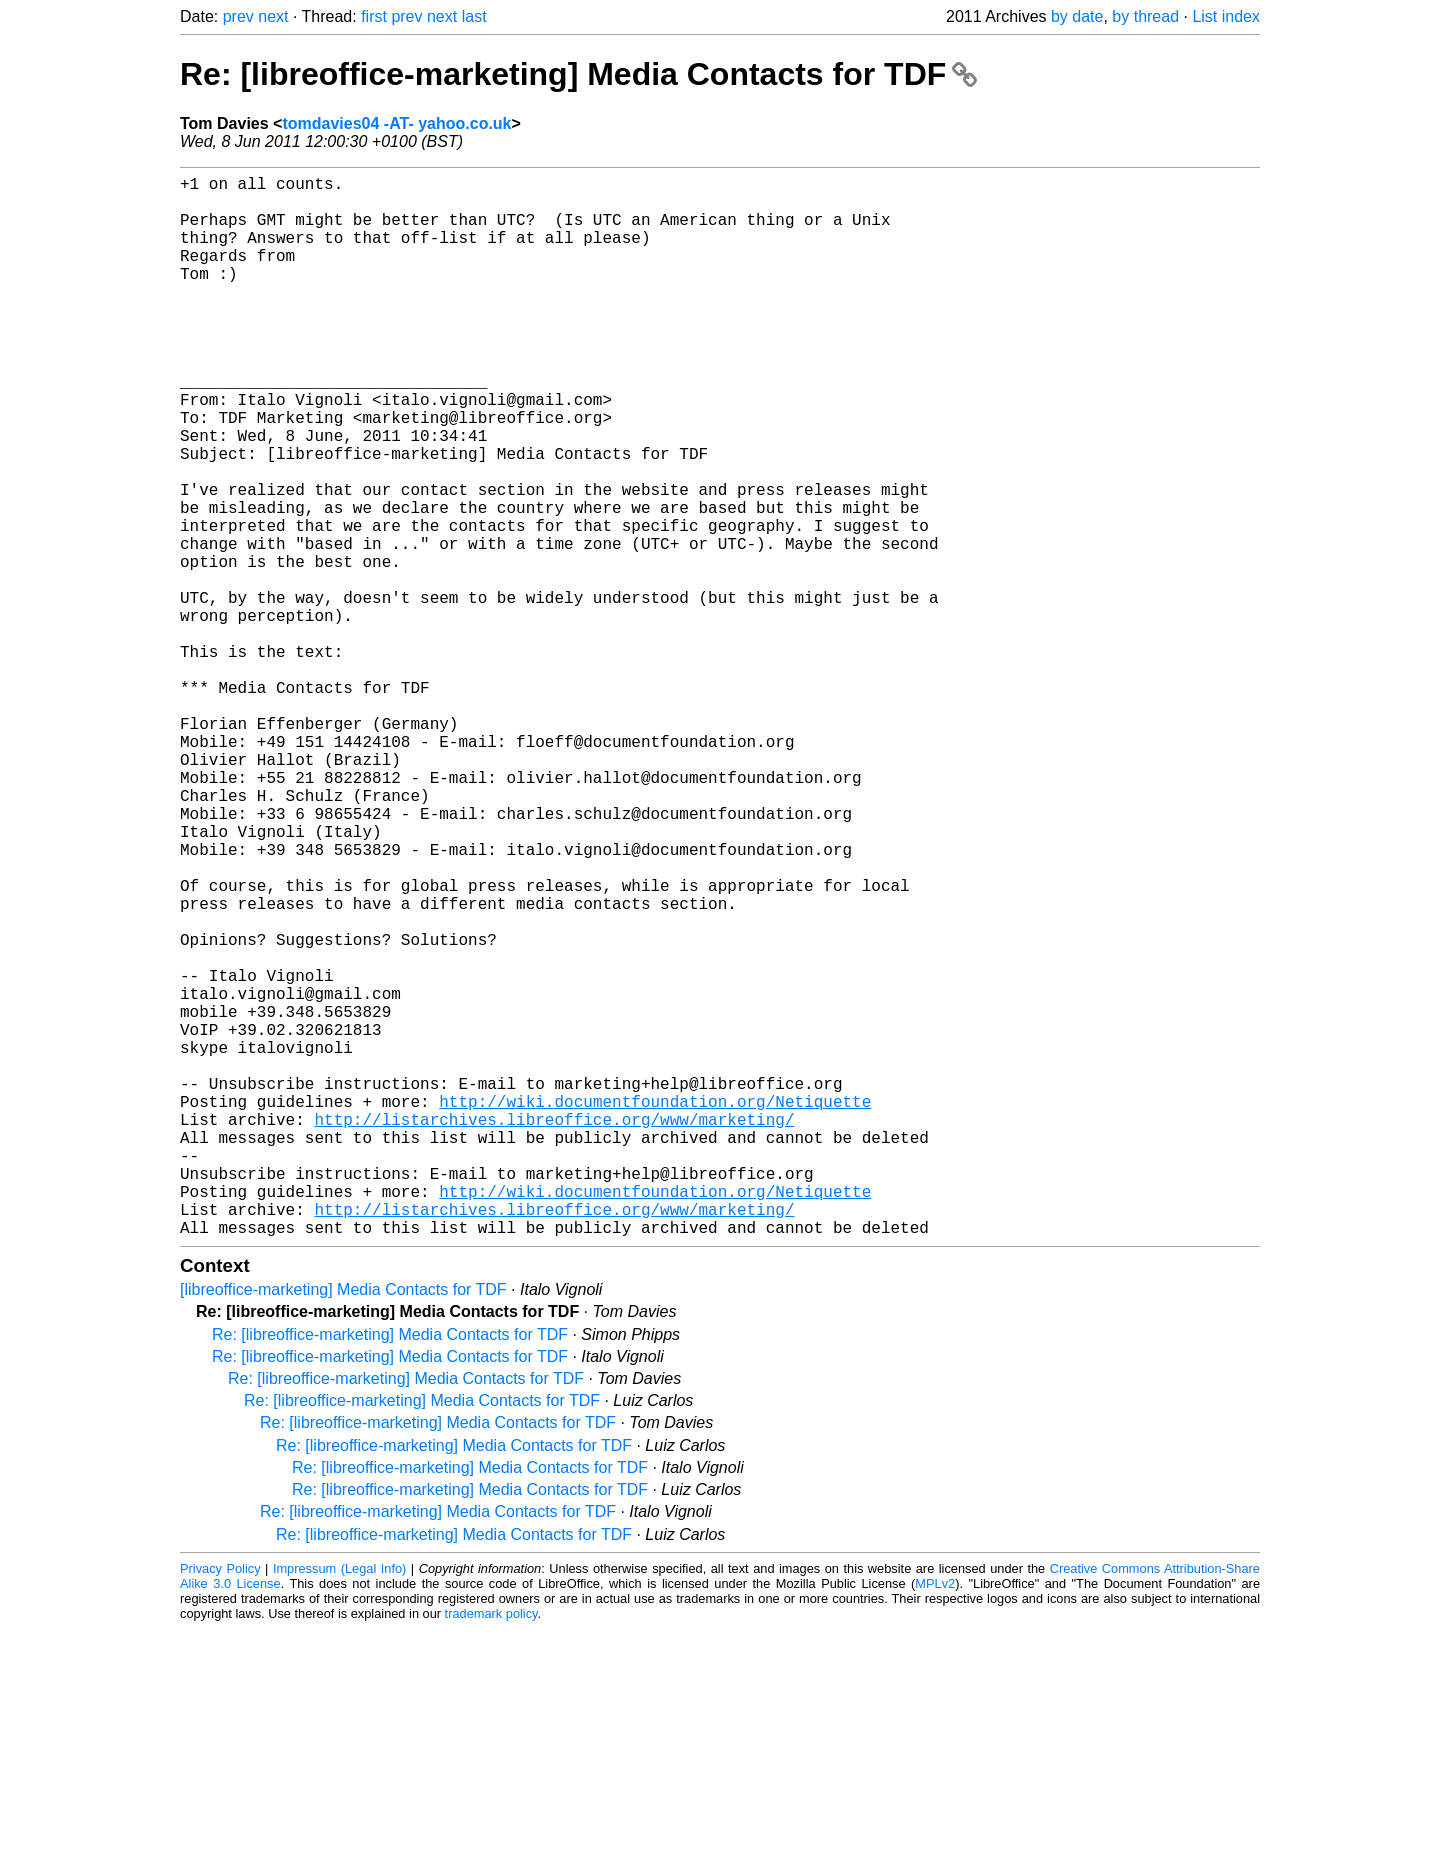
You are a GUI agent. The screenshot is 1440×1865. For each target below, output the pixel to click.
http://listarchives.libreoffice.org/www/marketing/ (554, 1331)
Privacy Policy (220, 1804)
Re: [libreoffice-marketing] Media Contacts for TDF (578, 74)
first (374, 16)
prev (238, 16)
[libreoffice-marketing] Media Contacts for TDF (343, 1525)
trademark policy (491, 1849)
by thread (1145, 16)
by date (1077, 16)
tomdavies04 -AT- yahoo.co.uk (396, 123)
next (273, 16)
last (474, 16)
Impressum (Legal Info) (339, 1804)
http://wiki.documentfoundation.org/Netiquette (655, 1309)
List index (1226, 16)
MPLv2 (935, 1819)
